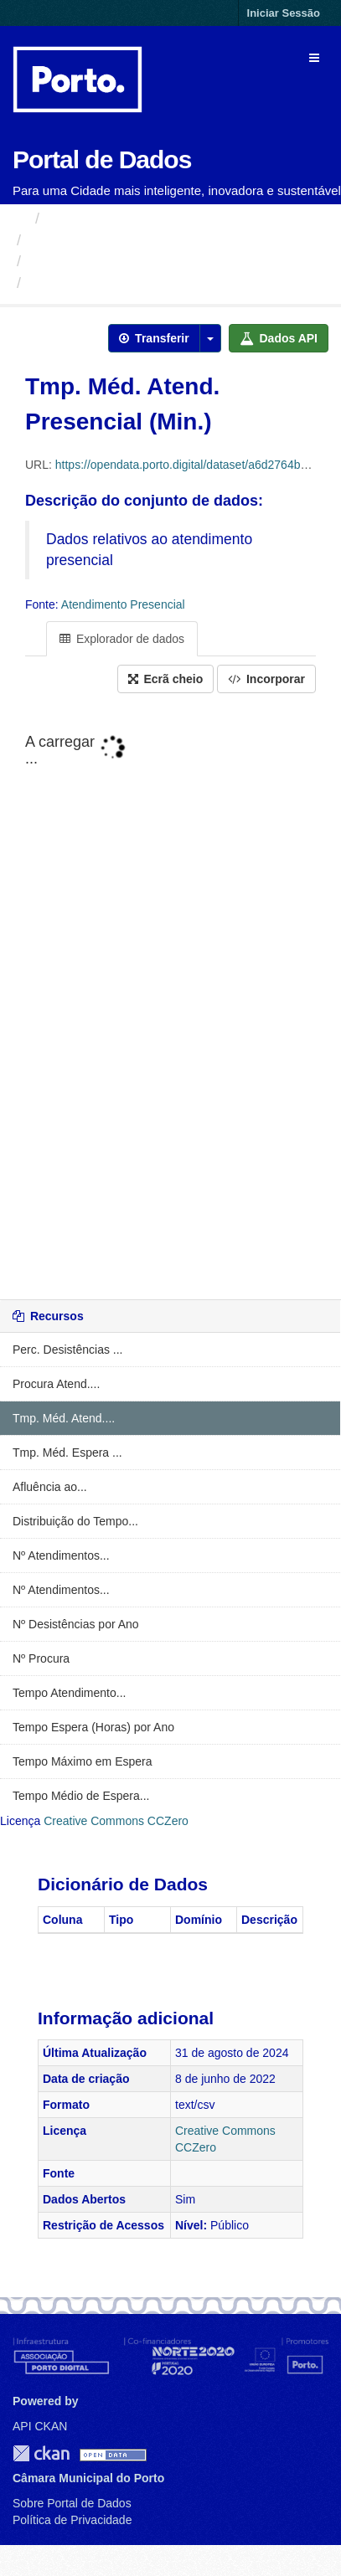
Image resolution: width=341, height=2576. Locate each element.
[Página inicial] (20, 218)
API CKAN (40, 2426)
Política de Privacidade (72, 2520)
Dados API (279, 338)
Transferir (154, 338)
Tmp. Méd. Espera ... (67, 1452)
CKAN (41, 2453)
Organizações (94, 218)
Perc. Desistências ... (68, 1349)
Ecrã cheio (166, 679)
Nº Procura (41, 1658)
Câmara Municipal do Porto (120, 240)
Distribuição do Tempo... (75, 1521)
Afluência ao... (50, 1487)
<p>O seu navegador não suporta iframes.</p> (170, 998)
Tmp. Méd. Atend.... (64, 1418)
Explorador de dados (121, 638)
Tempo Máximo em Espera (82, 1761)
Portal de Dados (102, 159)
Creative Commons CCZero (116, 1821)
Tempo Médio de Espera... (81, 1795)
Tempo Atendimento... (69, 1692)
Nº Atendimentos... (61, 1555)
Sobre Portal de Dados (72, 2503)
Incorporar (266, 679)
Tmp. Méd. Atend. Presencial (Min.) (153, 283)
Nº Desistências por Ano (76, 1624)
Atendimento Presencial (109, 261)
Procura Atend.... (56, 1384)
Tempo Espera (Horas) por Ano (93, 1727)
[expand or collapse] (314, 58)
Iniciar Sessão (283, 13)
